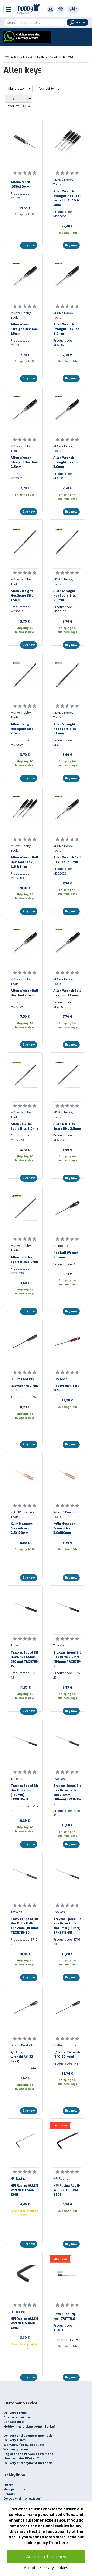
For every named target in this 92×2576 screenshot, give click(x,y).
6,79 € (67, 1542)
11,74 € (67, 2073)
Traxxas (16, 1645)
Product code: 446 (65, 2063)
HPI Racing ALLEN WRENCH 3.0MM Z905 (67, 2190)
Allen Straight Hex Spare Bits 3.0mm (64, 728)
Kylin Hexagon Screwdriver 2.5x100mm (22, 1528)
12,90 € (67, 1400)
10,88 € (67, 1825)
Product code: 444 (23, 2068)
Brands (9, 2494)
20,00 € (25, 887)
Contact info (13, 2422)
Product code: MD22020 (63, 871)
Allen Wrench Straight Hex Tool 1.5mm (24, 328)
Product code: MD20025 (20, 476)
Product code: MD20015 (20, 342)
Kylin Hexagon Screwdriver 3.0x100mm (64, 1528)
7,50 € (25, 1016)
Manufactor (17, 88)
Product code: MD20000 (63, 213)
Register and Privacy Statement (28, 2454)
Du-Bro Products (64, 1245)
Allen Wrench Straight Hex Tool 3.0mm (67, 462)
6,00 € (25, 1542)
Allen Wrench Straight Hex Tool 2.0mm (67, 328)
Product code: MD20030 (63, 476)
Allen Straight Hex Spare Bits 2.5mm (22, 728)
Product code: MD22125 (63, 1137)
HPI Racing (18, 2178)
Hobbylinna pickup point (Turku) (29, 2426)
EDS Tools (60, 1379)
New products (14, 2489)
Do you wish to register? (22, 2498)
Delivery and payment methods (27, 2435)
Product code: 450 (65, 1264)
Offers (8, 2485)
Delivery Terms (15, 2412)
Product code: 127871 (63, 2327)
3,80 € (25, 2337)
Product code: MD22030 (63, 1004)
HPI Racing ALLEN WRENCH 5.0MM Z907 (24, 2323)
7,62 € (25, 2077)
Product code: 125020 (20, 195)
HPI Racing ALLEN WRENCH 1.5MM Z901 (24, 2190)
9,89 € (67, 1687)
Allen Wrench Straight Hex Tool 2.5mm (24, 462)
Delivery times (14, 2440)
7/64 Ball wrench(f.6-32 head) (22, 2056)
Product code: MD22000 (20, 875)
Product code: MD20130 (63, 742)
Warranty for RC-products (23, 2445)
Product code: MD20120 (63, 609)
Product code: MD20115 (20, 609)
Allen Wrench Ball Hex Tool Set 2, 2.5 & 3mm (24, 861)
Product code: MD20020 (63, 342)
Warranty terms (15, 2449)
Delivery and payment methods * (29, 2463)
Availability (47, 88)
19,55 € (25, 207)
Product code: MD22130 (20, 1270)
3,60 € (67, 754)
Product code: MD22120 (20, 1137)
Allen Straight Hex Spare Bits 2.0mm (64, 595)
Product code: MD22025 (20, 1004)
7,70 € (25, 354)
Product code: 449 (23, 1397)
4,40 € (25, 2204)
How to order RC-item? (21, 2458)
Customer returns (17, 2417)
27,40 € (67, 225)
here (63, 2542)
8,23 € (67, 1273)
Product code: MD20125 (20, 742)
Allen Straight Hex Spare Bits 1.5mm (22, 595)
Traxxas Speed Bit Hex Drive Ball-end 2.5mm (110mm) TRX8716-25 (67, 1795)
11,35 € (25, 1687)
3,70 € (25, 621)
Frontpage (10, 56)
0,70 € (67, 2204)
